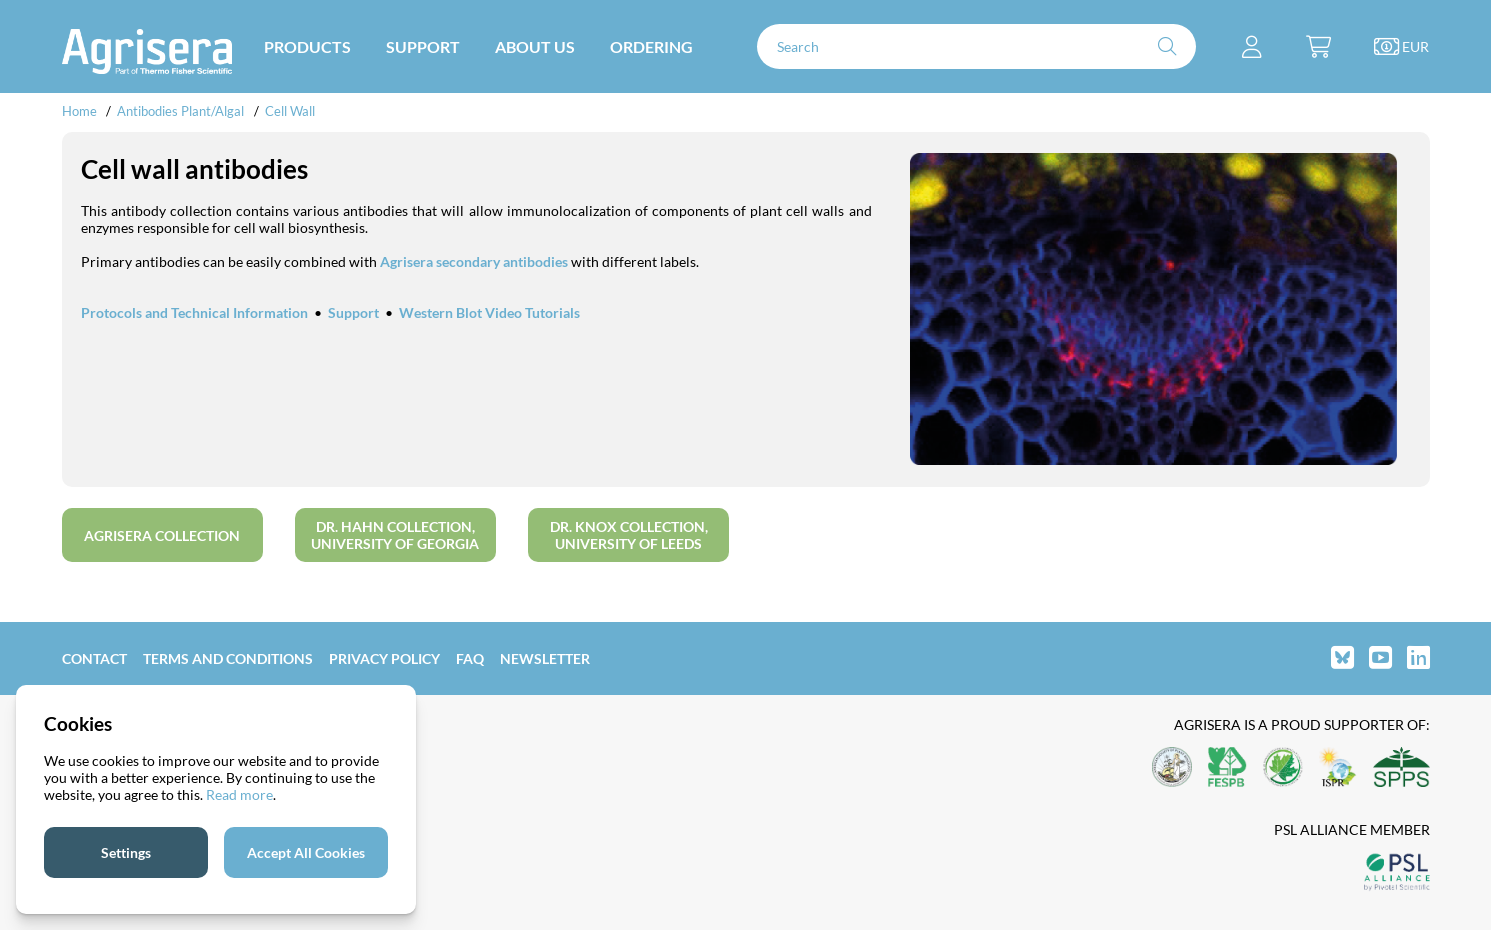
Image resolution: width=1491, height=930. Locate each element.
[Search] (977, 46)
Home (79, 111)
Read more (239, 794)
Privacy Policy (384, 658)
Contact (94, 658)
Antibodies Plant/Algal (182, 111)
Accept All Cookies (306, 852)
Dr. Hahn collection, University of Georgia (395, 535)
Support (353, 312)
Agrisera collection (162, 535)
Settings (126, 852)
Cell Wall (290, 111)
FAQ (470, 658)
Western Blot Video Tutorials (489, 312)
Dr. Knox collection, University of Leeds (629, 535)
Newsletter (545, 658)
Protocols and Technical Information (194, 312)
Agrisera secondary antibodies (474, 261)
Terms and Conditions (228, 658)
